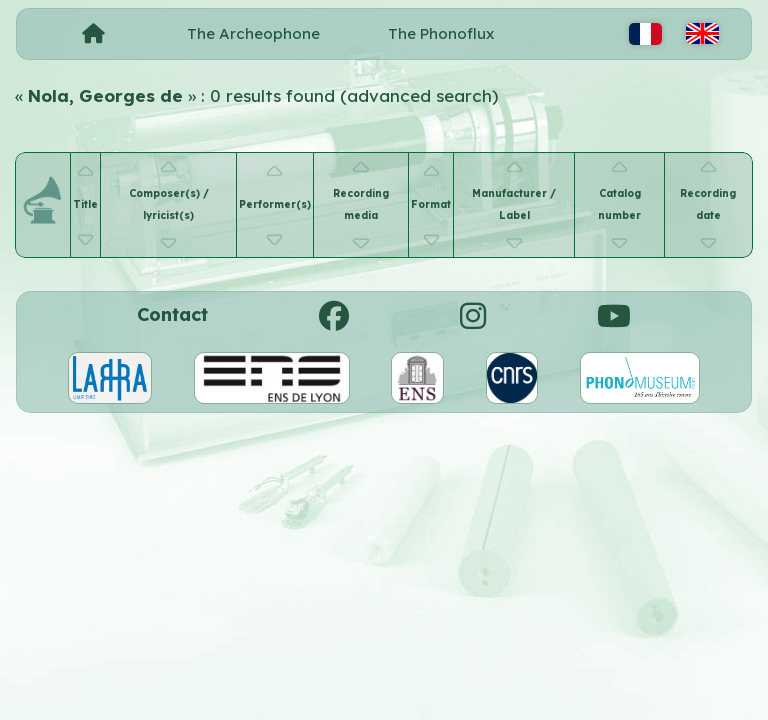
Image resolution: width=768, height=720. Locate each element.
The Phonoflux (441, 33)
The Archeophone (253, 33)
